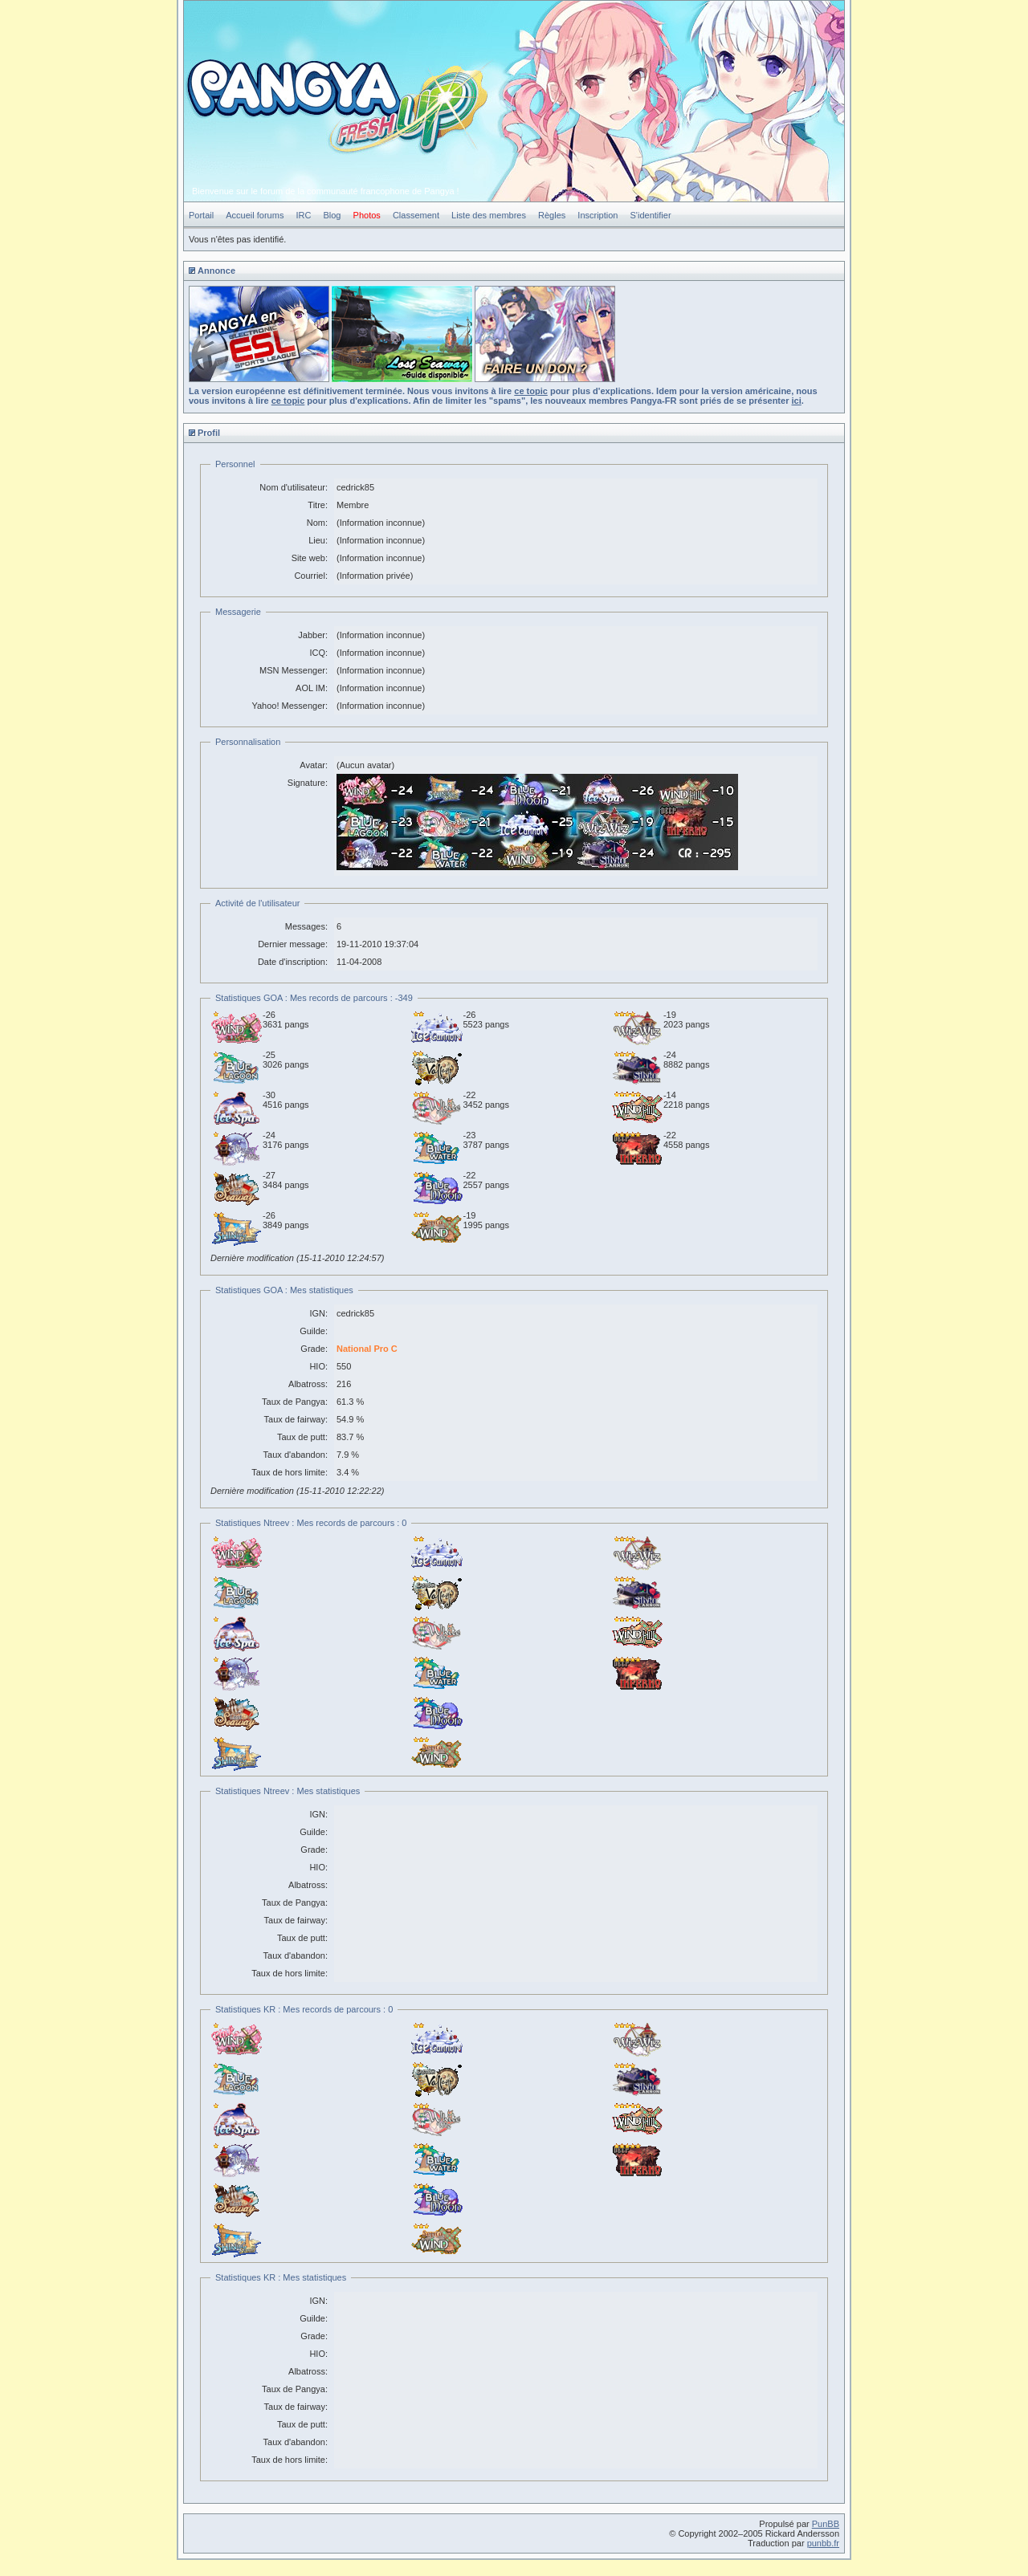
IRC (303, 215)
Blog (332, 215)
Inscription (597, 215)
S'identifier (650, 215)
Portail (201, 215)
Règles (551, 215)
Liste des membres (488, 215)
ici (797, 400)
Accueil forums (255, 215)
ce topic (531, 391)
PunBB (825, 2524)
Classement (416, 215)
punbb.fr (823, 2543)
